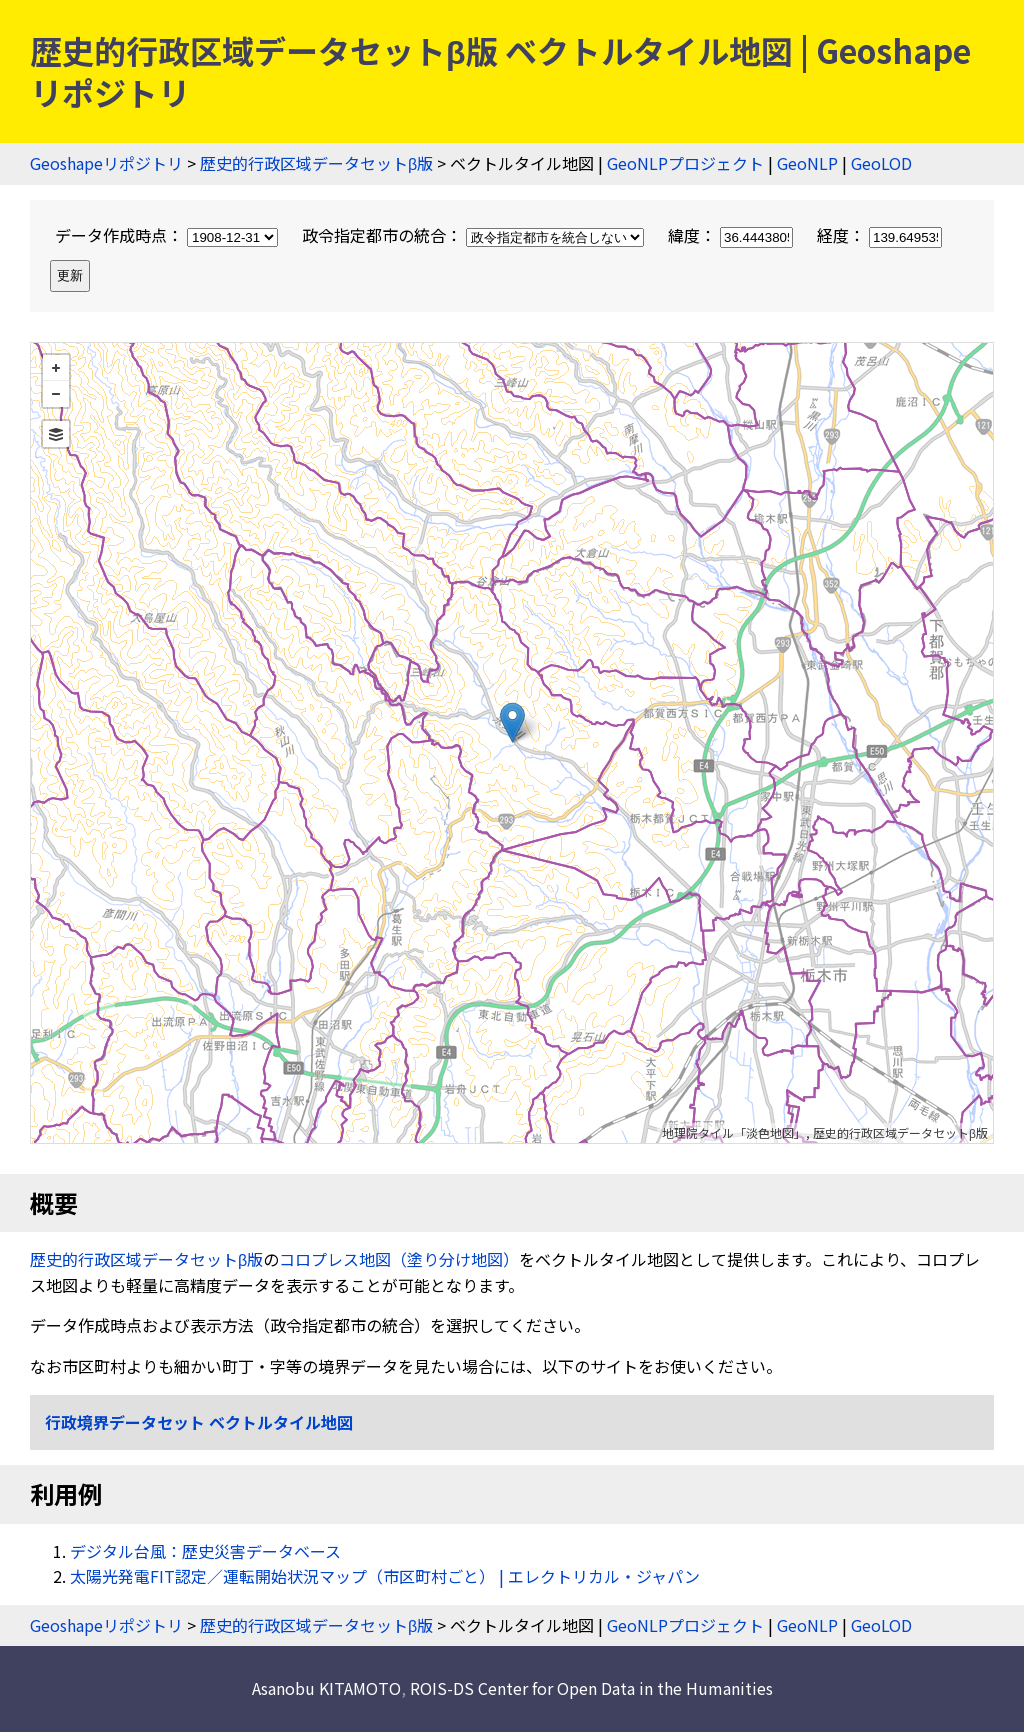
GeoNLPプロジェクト (685, 163)
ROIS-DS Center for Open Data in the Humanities (591, 1688)
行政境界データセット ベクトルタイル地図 (199, 1422)
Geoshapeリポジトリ (106, 163)
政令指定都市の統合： (475, 235)
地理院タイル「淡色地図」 (734, 1132)
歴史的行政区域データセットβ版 (316, 163)
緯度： (732, 235)
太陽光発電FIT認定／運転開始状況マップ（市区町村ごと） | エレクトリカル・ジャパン (385, 1576)
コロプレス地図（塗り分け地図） (399, 1259)
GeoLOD (881, 163)
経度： (879, 235)
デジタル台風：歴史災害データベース (205, 1551)
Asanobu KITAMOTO (326, 1688)
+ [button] (56, 368)
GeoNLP (807, 163)
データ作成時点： (168, 235)
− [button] (56, 394)
